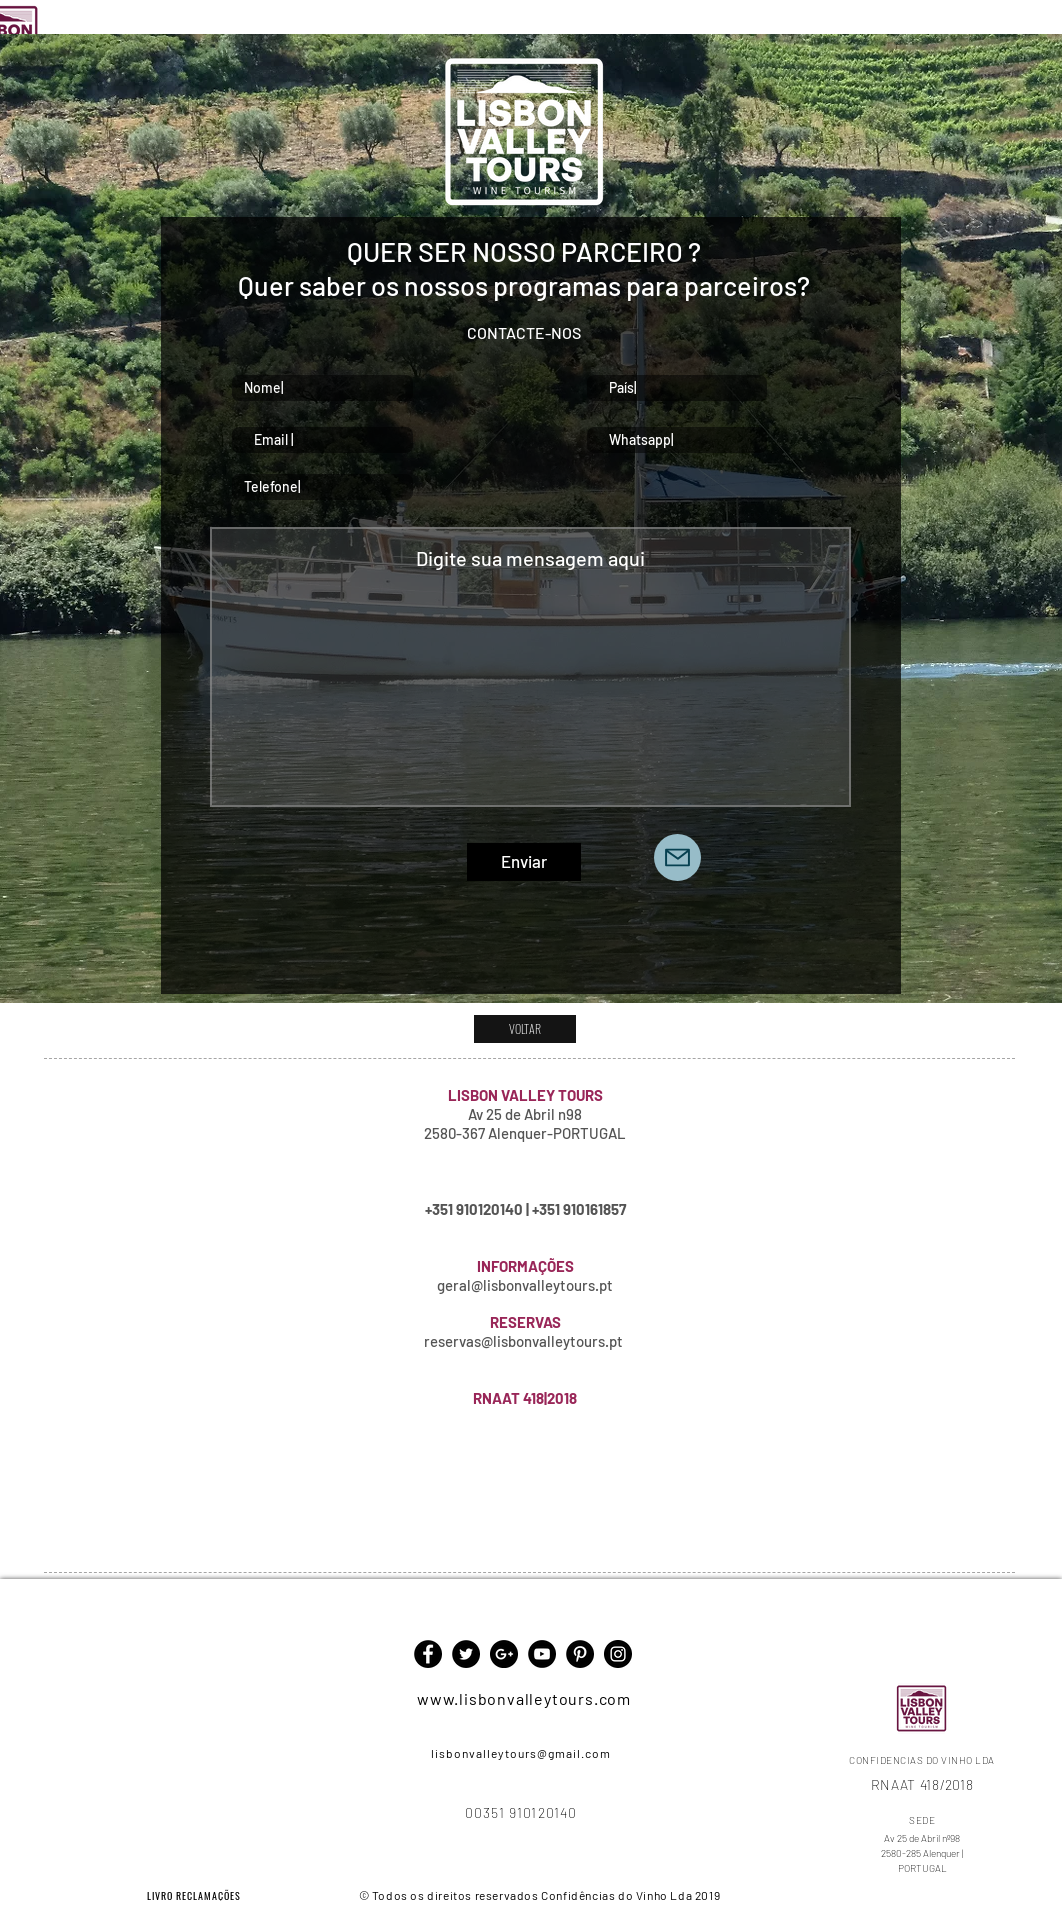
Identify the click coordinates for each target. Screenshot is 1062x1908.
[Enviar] (524, 862)
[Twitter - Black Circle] (466, 1654)
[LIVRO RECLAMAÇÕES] (195, 1895)
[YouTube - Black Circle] (542, 1654)
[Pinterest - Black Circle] (580, 1654)
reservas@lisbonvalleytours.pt (523, 1341)
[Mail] (677, 857)
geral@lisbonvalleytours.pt (525, 1285)
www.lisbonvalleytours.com (524, 1698)
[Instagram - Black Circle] (618, 1654)
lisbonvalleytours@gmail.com (521, 1753)
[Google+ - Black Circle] (504, 1654)
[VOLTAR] (525, 1029)
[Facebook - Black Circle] (428, 1654)
